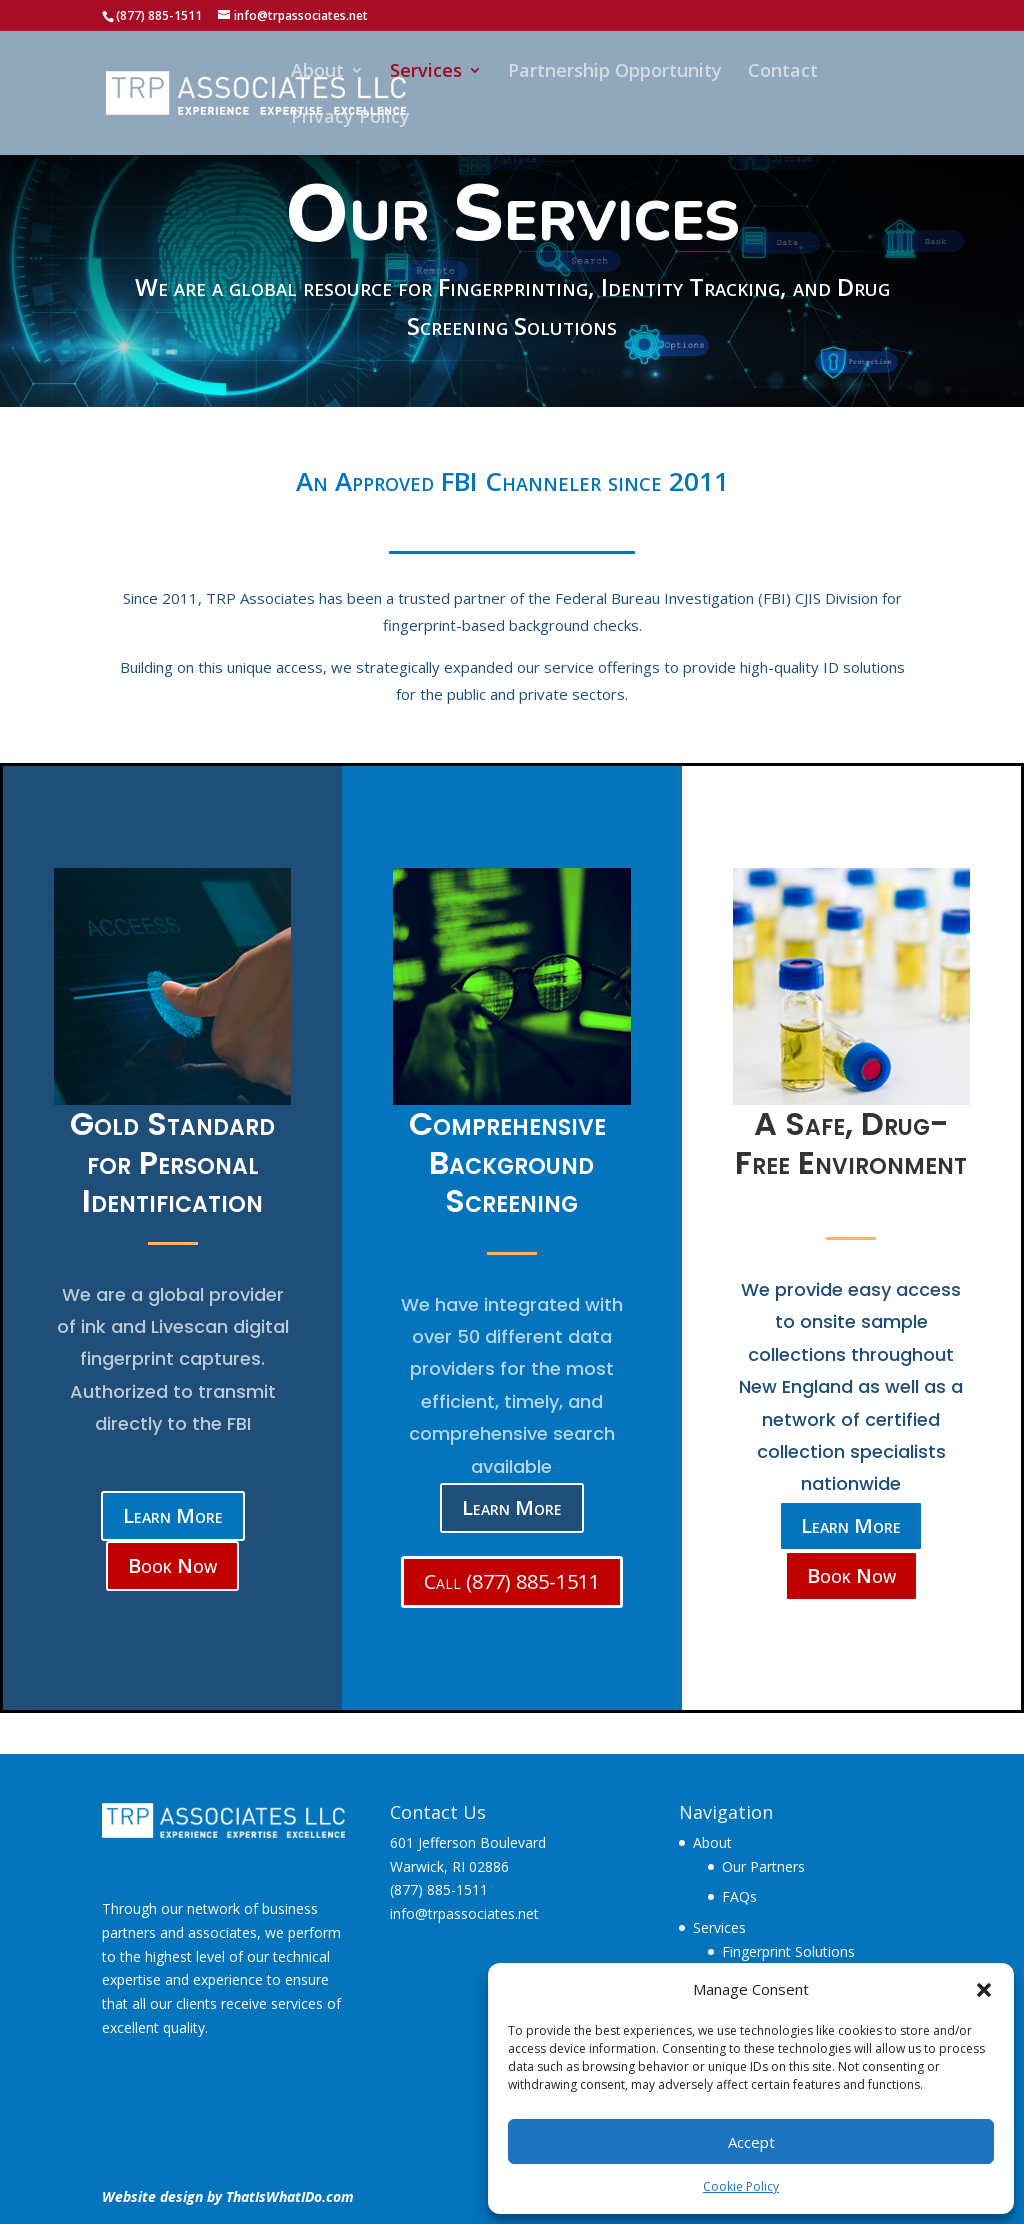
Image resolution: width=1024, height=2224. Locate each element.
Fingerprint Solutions (788, 1951)
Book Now (172, 1565)
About (317, 72)
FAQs (739, 1896)
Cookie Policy (741, 2186)
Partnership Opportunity (615, 72)
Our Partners (763, 1866)
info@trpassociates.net (464, 1913)
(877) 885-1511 (439, 1889)
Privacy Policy (350, 118)
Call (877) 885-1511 (512, 1581)
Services (426, 72)
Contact (783, 72)
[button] (984, 1990)
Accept (751, 2142)
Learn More (173, 1515)
